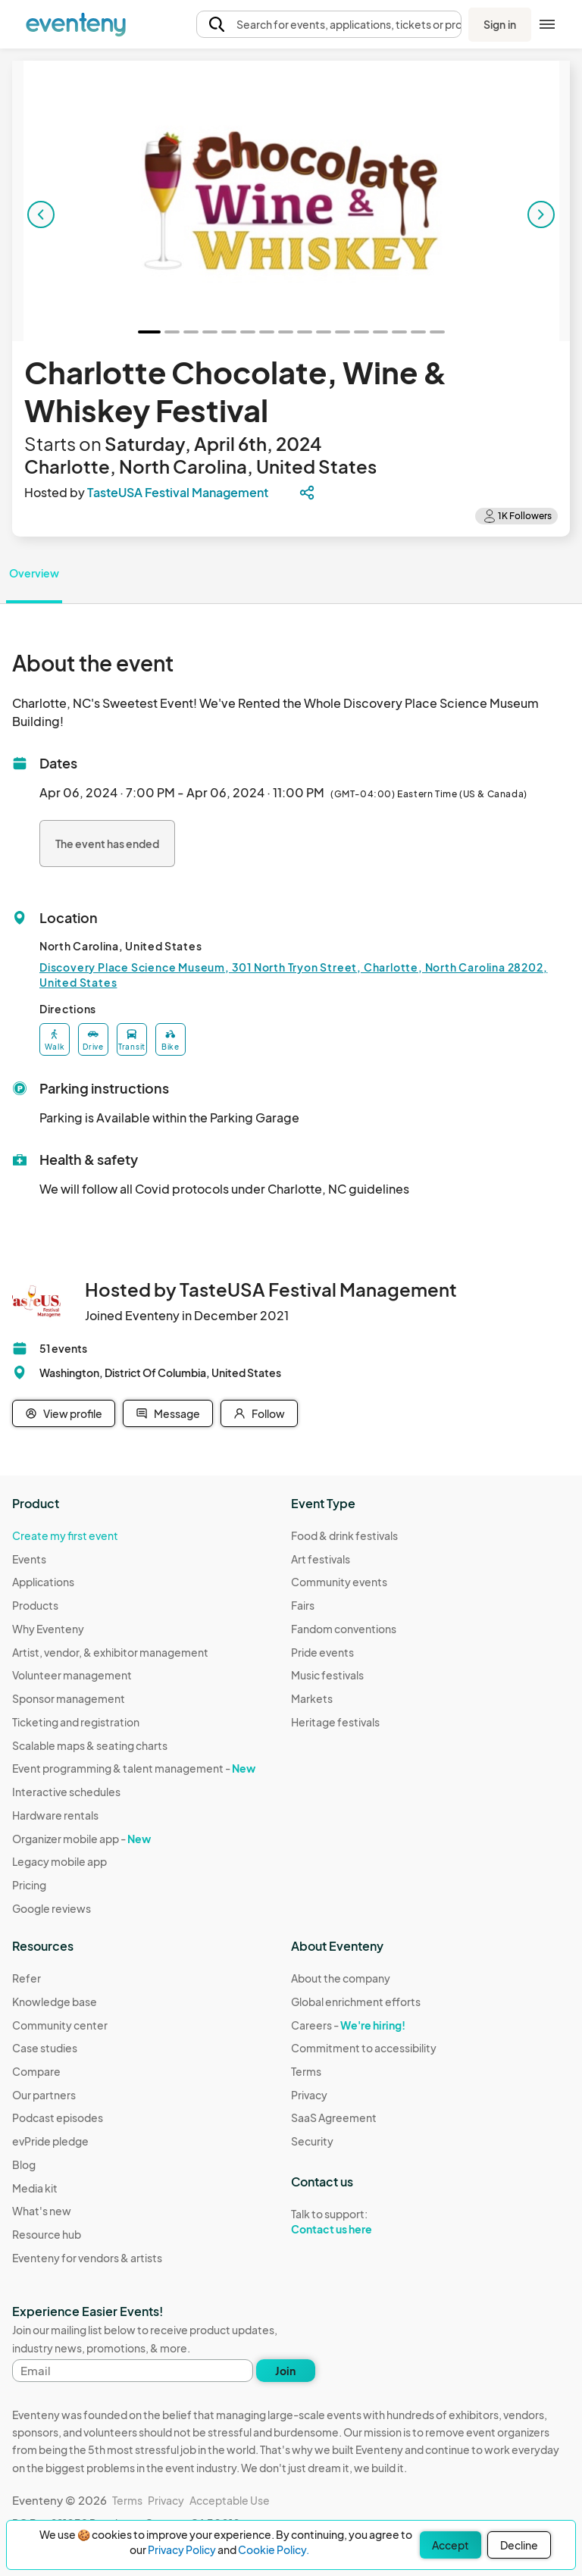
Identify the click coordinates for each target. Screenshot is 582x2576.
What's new (41, 2211)
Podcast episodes (57, 2117)
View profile (63, 1413)
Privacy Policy (182, 2549)
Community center (60, 2025)
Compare (36, 2071)
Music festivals (327, 1675)
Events (29, 1559)
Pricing (29, 1885)
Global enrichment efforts (356, 2001)
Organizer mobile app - (81, 1838)
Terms (306, 2071)
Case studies (44, 2048)
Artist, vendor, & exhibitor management (110, 1652)
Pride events (322, 1652)
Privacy (309, 2095)
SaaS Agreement (334, 2117)
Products (35, 1605)
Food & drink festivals (344, 1535)
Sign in (499, 24)
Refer (26, 1978)
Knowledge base (54, 2001)
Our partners (44, 2095)
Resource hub (46, 2234)
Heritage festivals (335, 1722)
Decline (519, 2545)
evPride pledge (50, 2141)
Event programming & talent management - (133, 1768)
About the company (340, 1978)
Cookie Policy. (273, 2549)
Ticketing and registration (75, 1722)
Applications (43, 1581)
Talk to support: (363, 2222)
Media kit (35, 2188)
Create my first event (65, 1535)
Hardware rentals (55, 1815)
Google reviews (51, 1908)
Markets (312, 1698)
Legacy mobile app (59, 1861)
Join (285, 2370)
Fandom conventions (343, 1628)
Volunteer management (72, 1675)
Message (168, 1413)
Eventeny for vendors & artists (87, 2258)
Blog (24, 2164)
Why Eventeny (48, 1628)
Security (312, 2141)
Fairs (302, 1605)
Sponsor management (68, 1698)
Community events (339, 1581)
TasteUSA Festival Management (177, 492)
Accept (450, 2545)
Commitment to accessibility (363, 2048)
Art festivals (320, 1559)
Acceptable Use (229, 2500)
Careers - (348, 2025)
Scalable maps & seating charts (89, 1745)
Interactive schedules (66, 1791)
